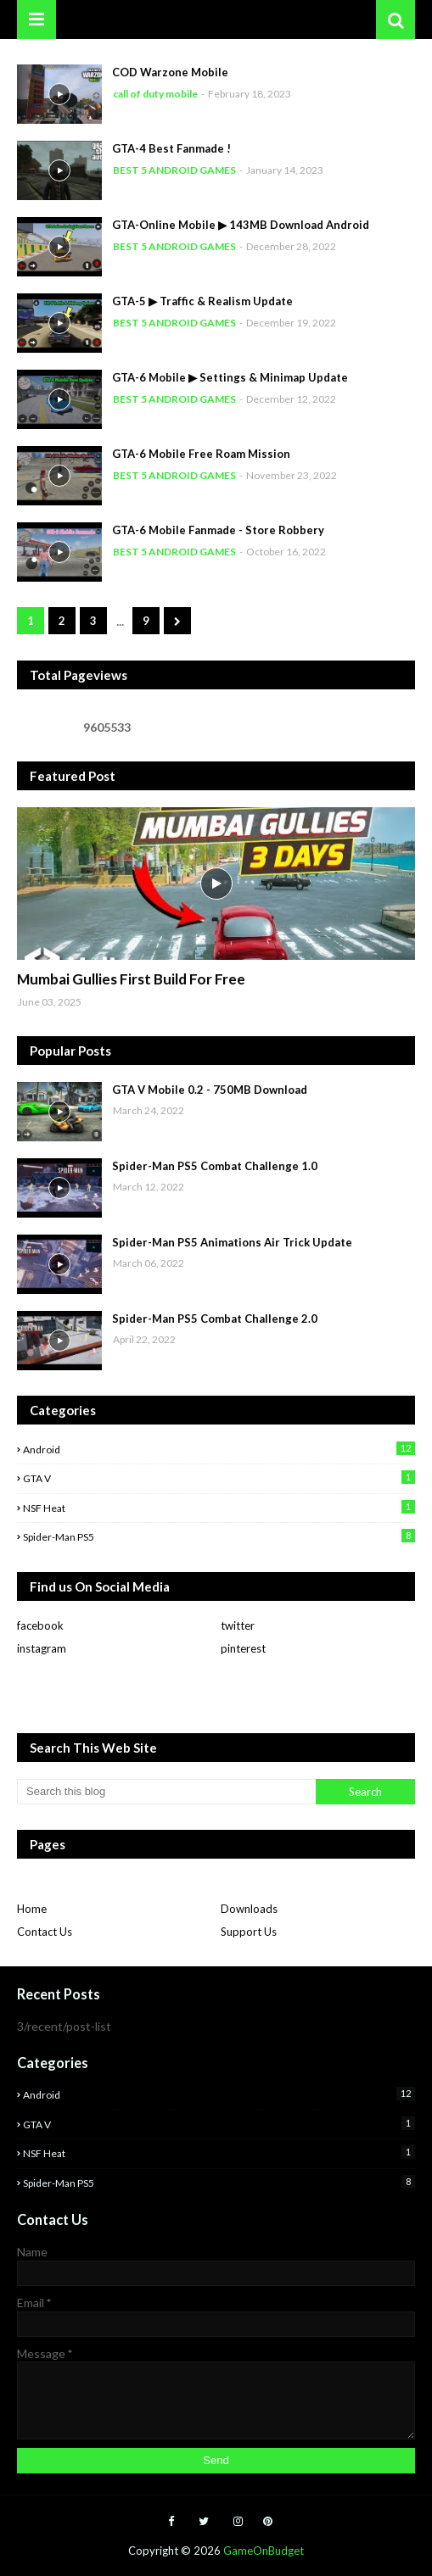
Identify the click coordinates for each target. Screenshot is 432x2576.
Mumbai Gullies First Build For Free (131, 979)
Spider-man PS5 (219, 1536)
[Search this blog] (166, 1791)
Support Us (249, 1931)
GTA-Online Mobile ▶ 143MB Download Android (240, 224)
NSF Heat (219, 1507)
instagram (41, 1648)
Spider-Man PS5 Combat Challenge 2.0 (214, 1318)
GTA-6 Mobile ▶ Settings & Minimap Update (230, 377)
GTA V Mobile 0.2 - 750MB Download (209, 1089)
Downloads (249, 1908)
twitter (238, 1625)
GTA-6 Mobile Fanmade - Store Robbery (218, 530)
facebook (40, 1625)
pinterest (243, 1648)
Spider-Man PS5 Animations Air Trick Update (232, 1242)
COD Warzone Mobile (170, 72)
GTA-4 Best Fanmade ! (171, 148)
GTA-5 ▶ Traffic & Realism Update (202, 301)
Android (219, 1448)
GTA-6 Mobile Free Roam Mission (201, 453)
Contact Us (44, 1931)
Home (32, 1908)
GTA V (219, 1477)
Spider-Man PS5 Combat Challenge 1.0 (214, 1166)
